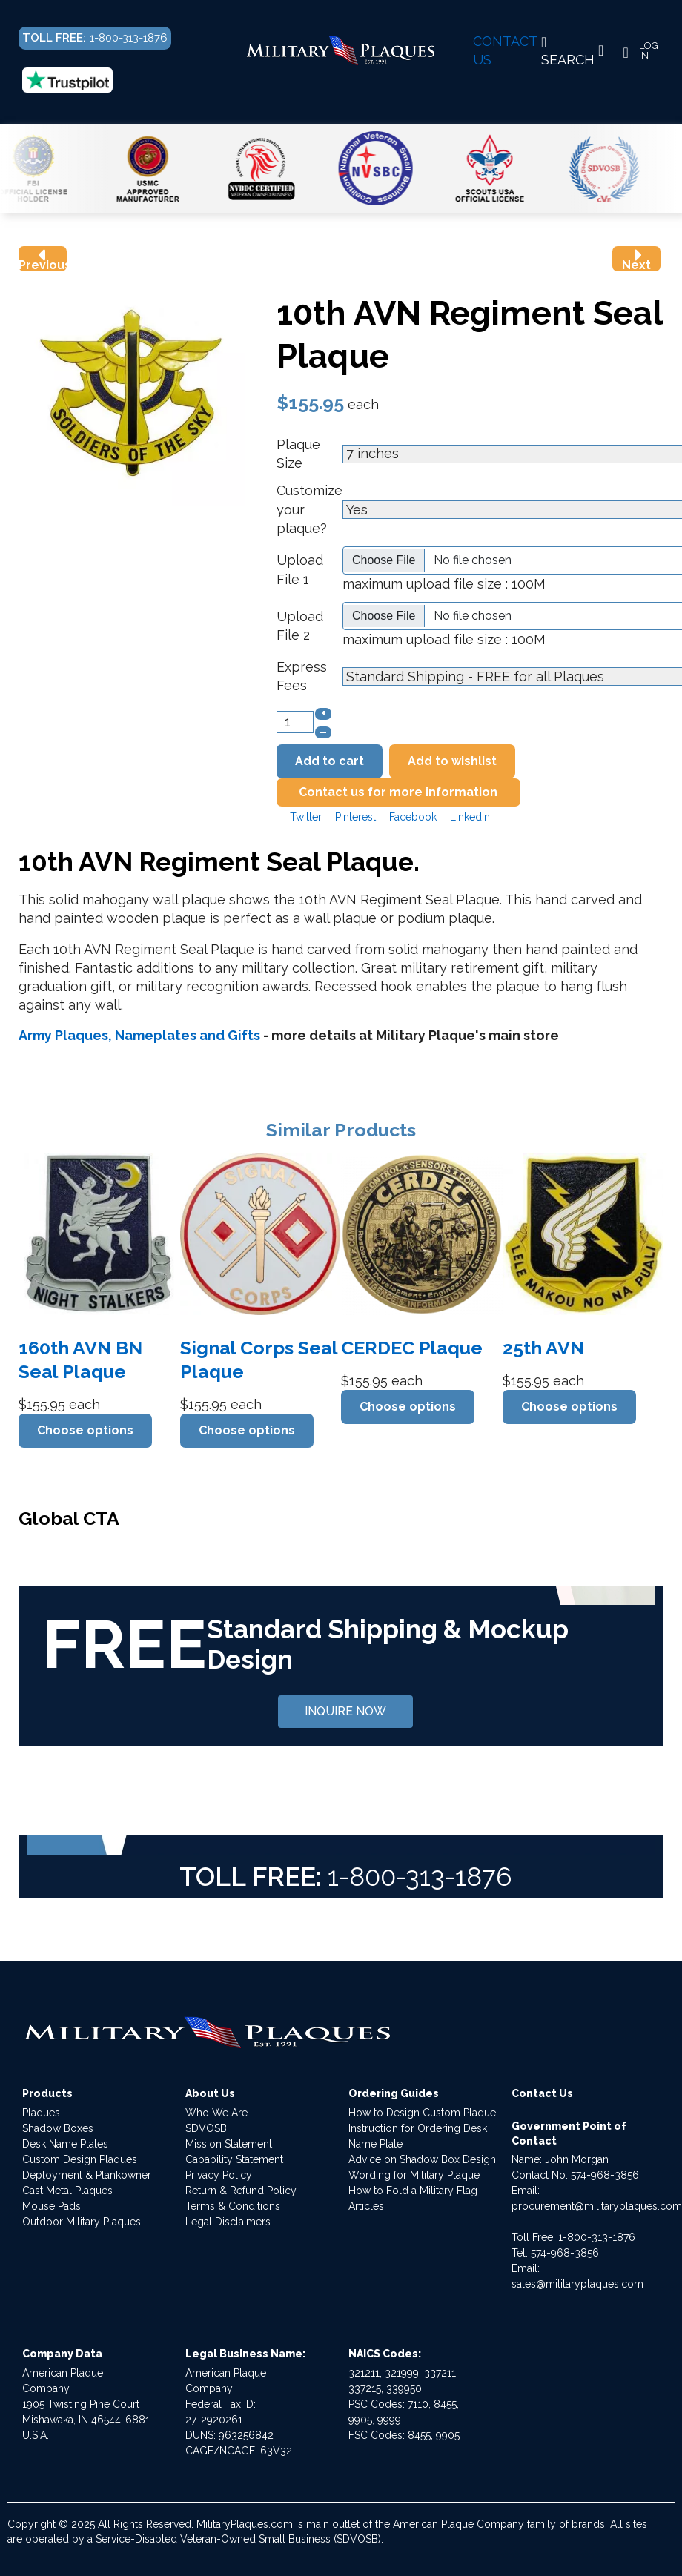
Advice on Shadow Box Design (422, 2159)
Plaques (41, 2113)
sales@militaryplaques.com (577, 2284)
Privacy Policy (218, 2175)
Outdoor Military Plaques (81, 2222)
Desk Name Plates (65, 2144)
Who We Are (216, 2113)
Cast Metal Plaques (67, 2190)
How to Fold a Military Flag (412, 2190)
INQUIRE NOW (345, 1711)
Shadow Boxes (57, 2128)
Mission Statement (228, 2144)
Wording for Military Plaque (414, 2175)
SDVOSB (206, 2128)
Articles (366, 2206)
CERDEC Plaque (412, 1348)
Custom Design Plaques (79, 2159)
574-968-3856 (605, 2175)
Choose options (85, 1430)
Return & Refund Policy (241, 2190)
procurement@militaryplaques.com (597, 2206)
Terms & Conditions (232, 2206)
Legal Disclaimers (228, 2222)
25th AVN (543, 1348)
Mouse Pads (51, 2206)
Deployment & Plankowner (86, 2175)
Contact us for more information (398, 792)
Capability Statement (234, 2159)
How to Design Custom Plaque (422, 2113)
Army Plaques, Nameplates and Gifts (139, 1035)
